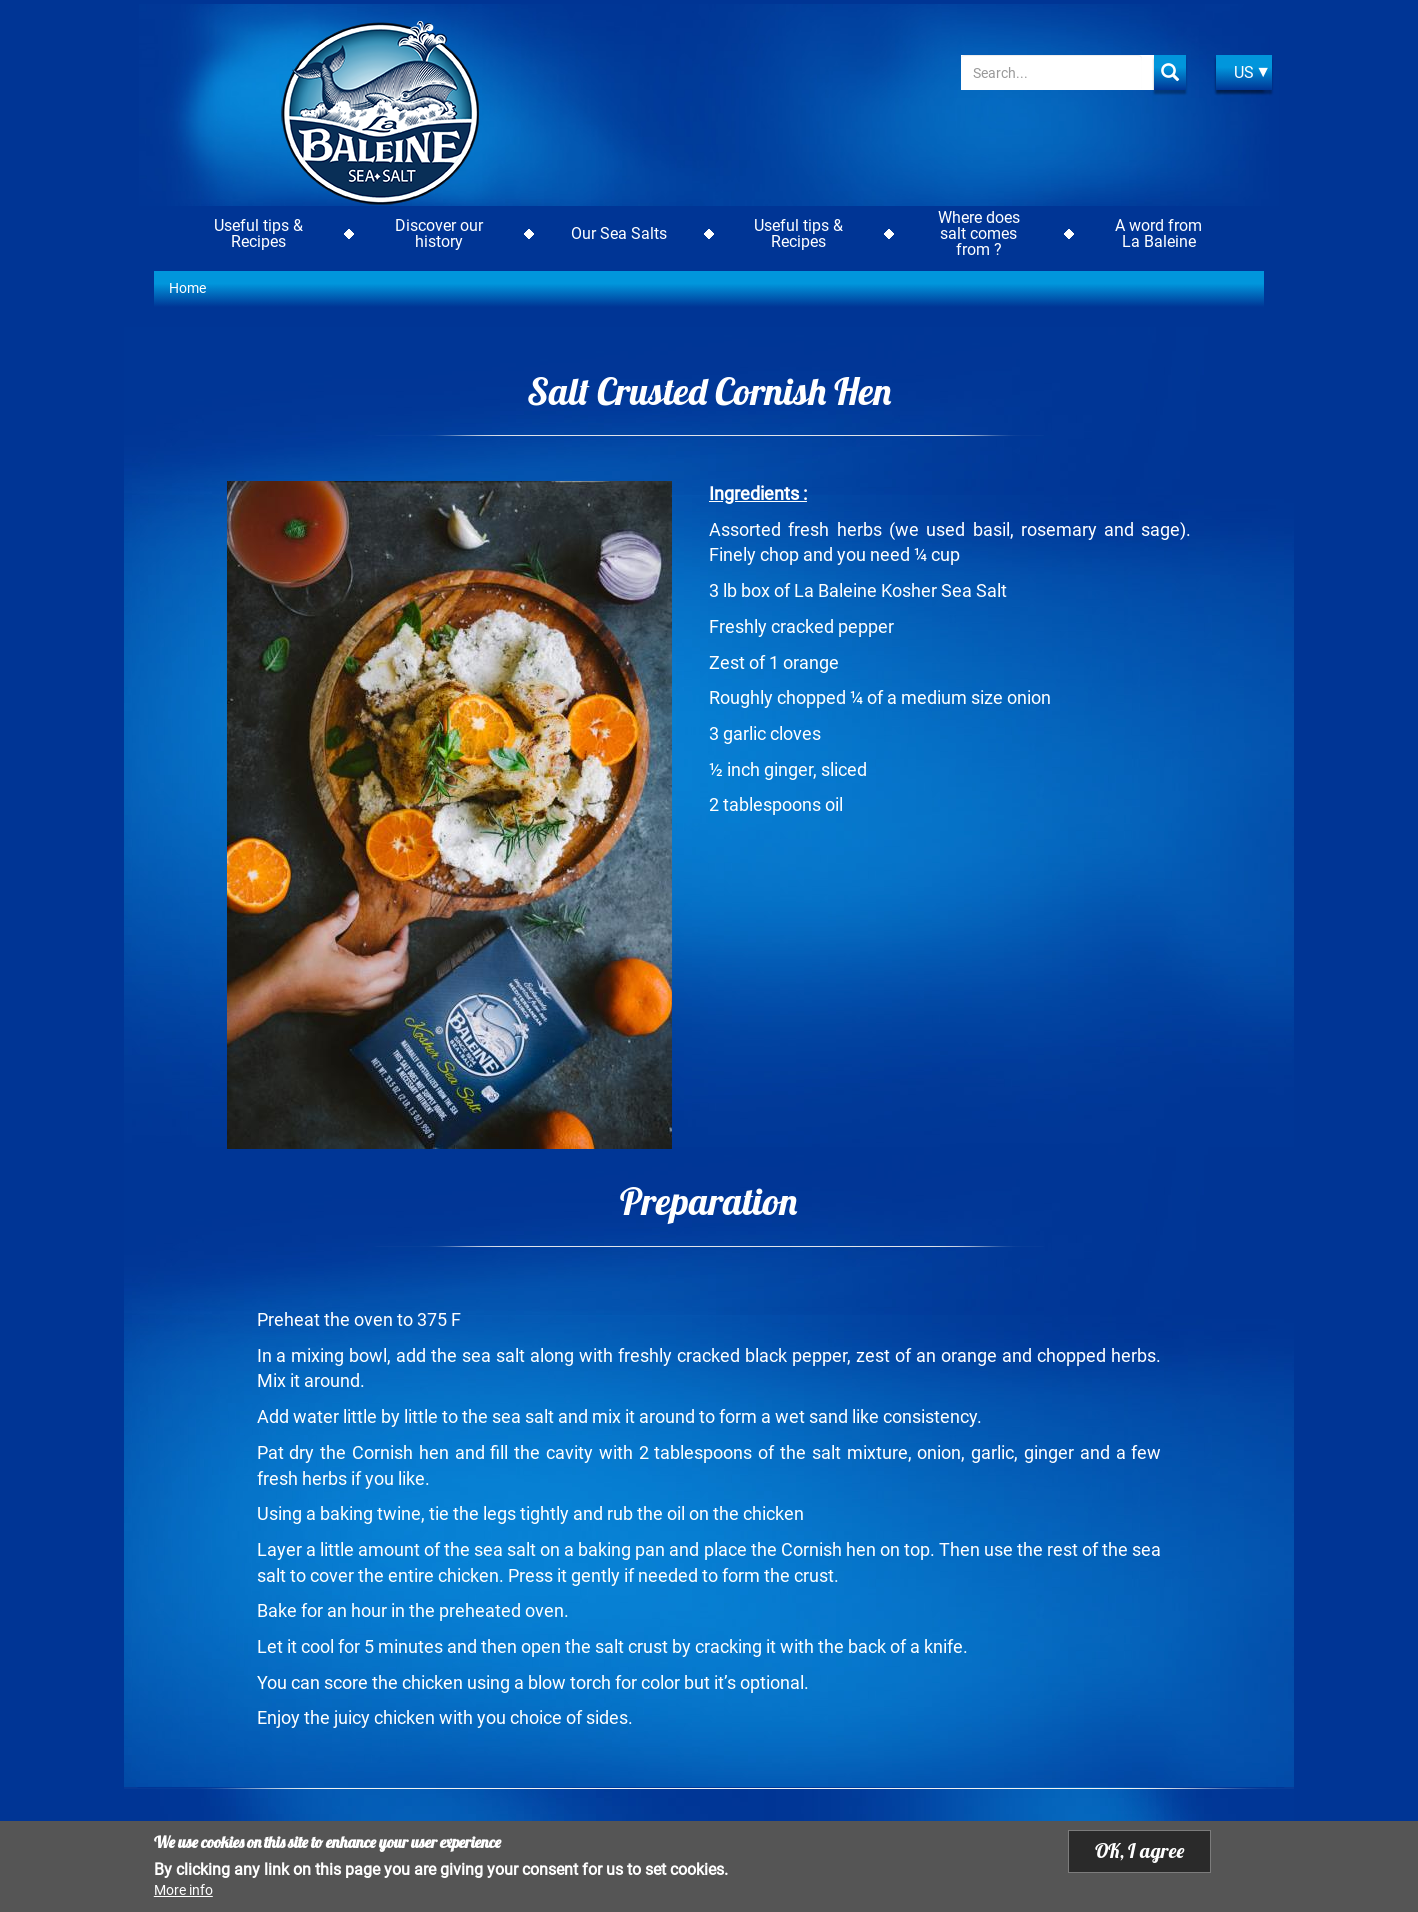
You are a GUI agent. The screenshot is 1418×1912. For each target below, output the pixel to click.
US (1244, 72)
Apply (1170, 72)
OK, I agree (1139, 1850)
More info (183, 1890)
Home (187, 288)
